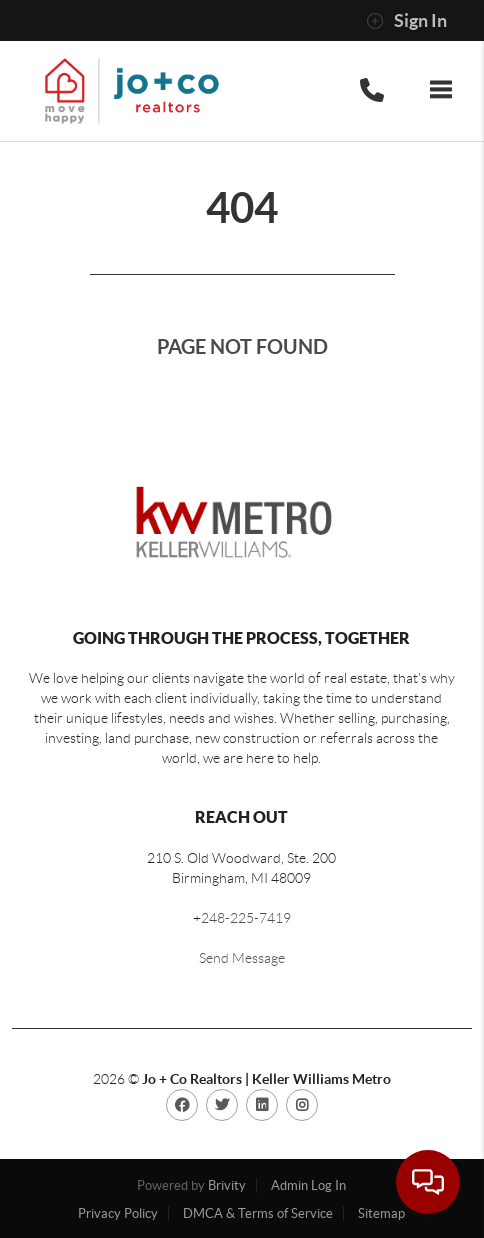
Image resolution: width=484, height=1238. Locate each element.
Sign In (406, 21)
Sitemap (381, 1213)
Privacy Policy (118, 1213)
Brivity (227, 1185)
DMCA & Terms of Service (258, 1213)
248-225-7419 (246, 918)
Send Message (242, 958)
